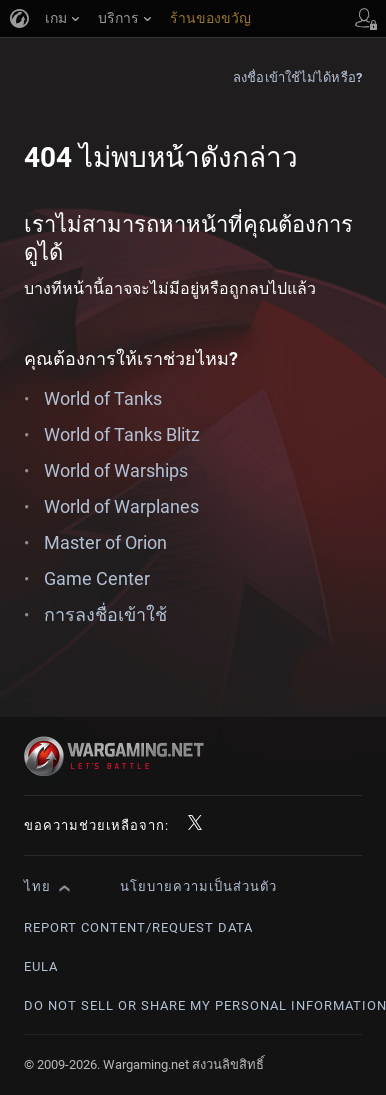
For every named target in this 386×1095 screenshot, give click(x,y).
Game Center (97, 578)
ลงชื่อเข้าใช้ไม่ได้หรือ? (297, 77)
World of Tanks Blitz (122, 434)
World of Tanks (103, 398)
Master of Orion (105, 542)
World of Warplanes (121, 506)
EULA (41, 966)
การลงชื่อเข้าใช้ (105, 614)
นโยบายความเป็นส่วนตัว (198, 886)
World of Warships (116, 470)
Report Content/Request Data (138, 927)
